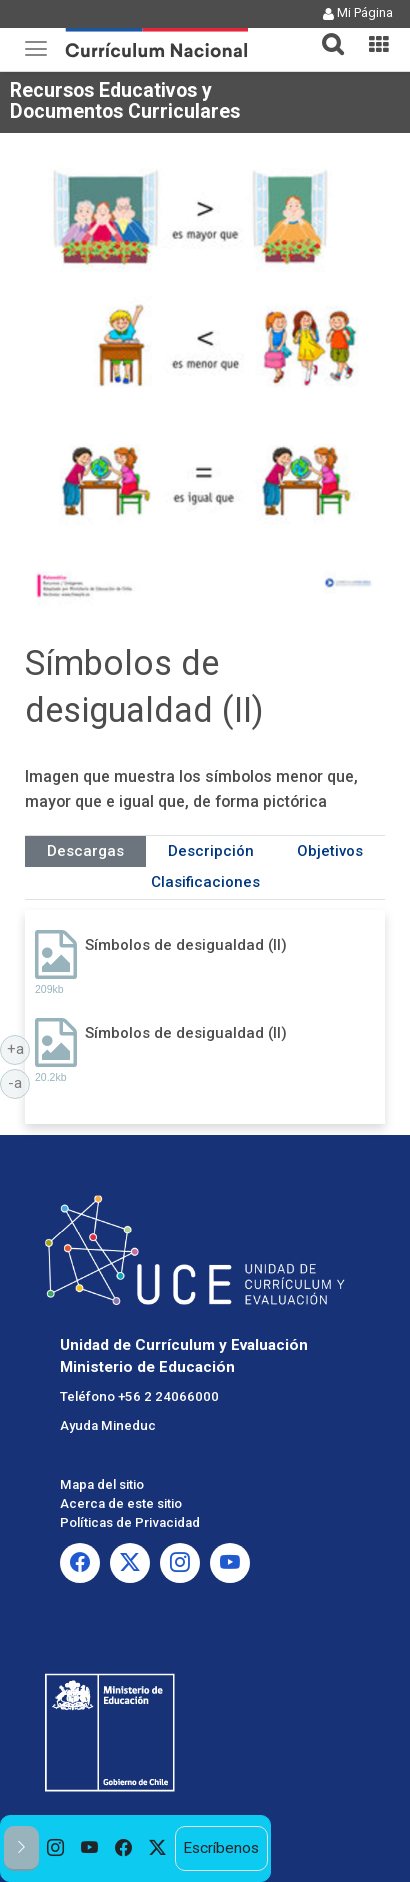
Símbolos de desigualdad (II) (186, 945)
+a (19, 1048)
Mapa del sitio (102, 1484)
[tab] (325, 32)
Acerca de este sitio (121, 1503)
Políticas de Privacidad (130, 1522)
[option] (56, 1848)
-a (19, 1082)
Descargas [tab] (85, 851)
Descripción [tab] (211, 851)
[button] (325, 32)
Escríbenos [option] (221, 1848)
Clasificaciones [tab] (205, 882)
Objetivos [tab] (330, 851)
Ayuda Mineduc (108, 1425)
